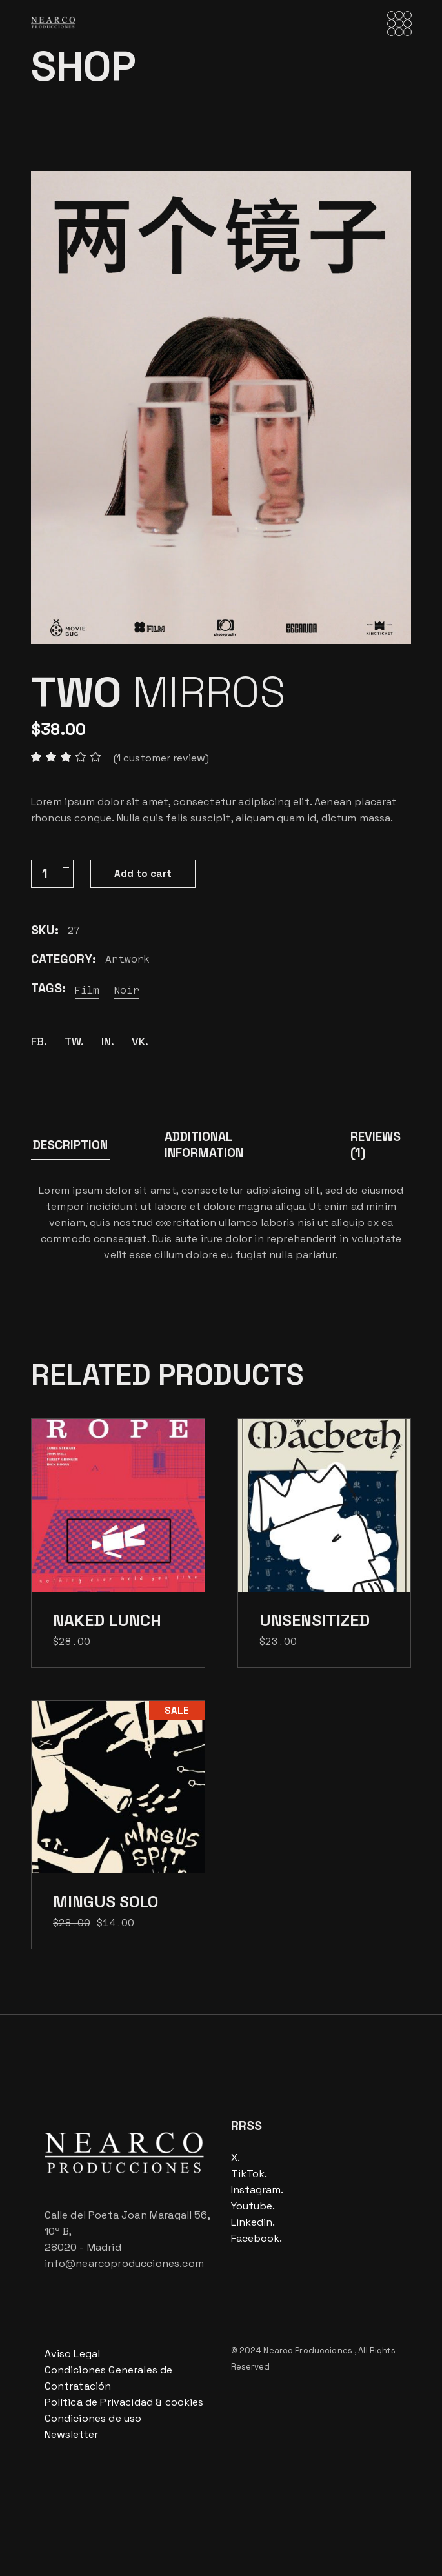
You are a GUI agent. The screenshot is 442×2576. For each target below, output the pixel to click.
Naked (107, 1620)
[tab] (70, 1148)
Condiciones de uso (93, 2418)
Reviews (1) (375, 1145)
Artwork (127, 959)
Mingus (105, 1901)
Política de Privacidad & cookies (124, 2402)
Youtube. (253, 2206)
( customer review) (161, 758)
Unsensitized (314, 1620)
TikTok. (249, 2173)
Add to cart (143, 873)
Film (87, 990)
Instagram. (257, 2190)
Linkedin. (253, 2222)
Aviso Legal (73, 2353)
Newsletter (72, 2434)
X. (235, 2157)
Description (70, 1145)
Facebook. (256, 2238)
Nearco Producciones (308, 2350)
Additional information (204, 1145)
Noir (126, 990)
